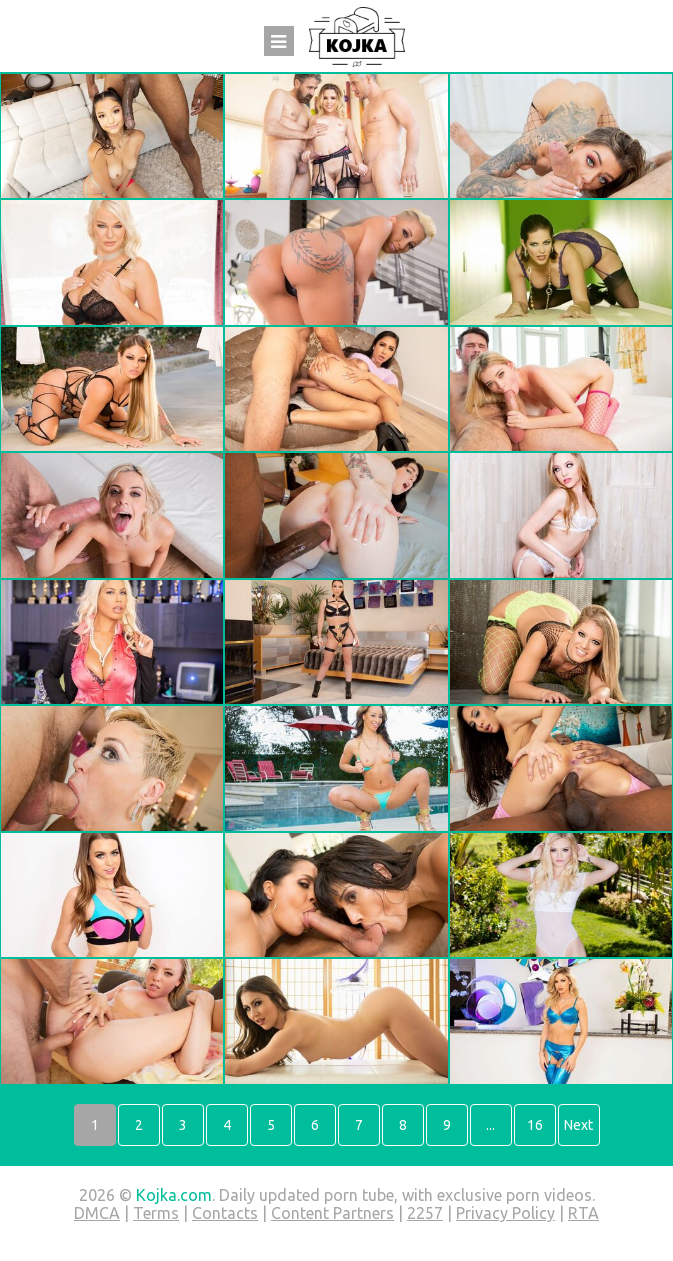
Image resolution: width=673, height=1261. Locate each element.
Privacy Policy (505, 1213)
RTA (583, 1213)
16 (535, 1125)
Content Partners (332, 1213)
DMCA (97, 1213)
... (490, 1125)
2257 (425, 1213)
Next (578, 1125)
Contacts (225, 1213)
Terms (156, 1213)
